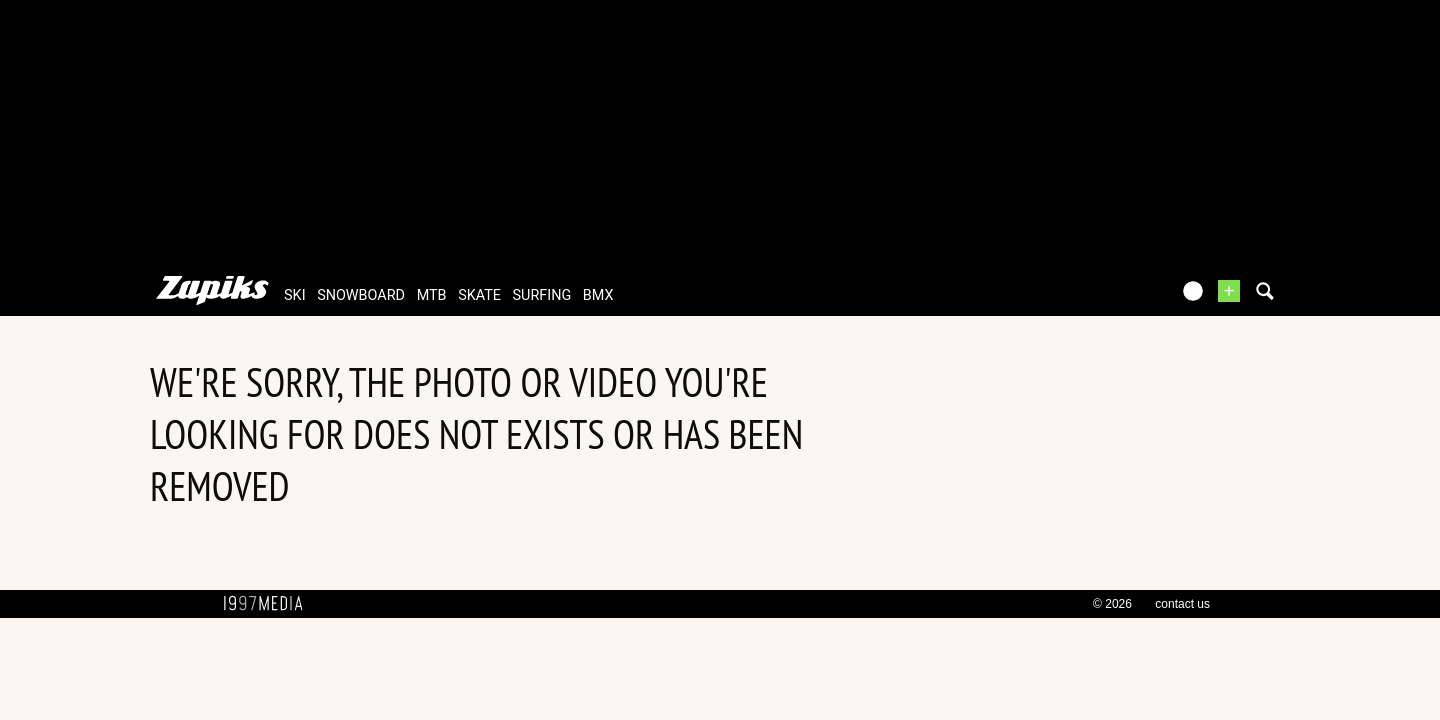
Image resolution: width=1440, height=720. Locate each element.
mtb (432, 295)
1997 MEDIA (269, 604)
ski (295, 295)
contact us (1182, 604)
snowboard (361, 295)
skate (479, 295)
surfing (542, 295)
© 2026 (1112, 604)
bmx (598, 295)
